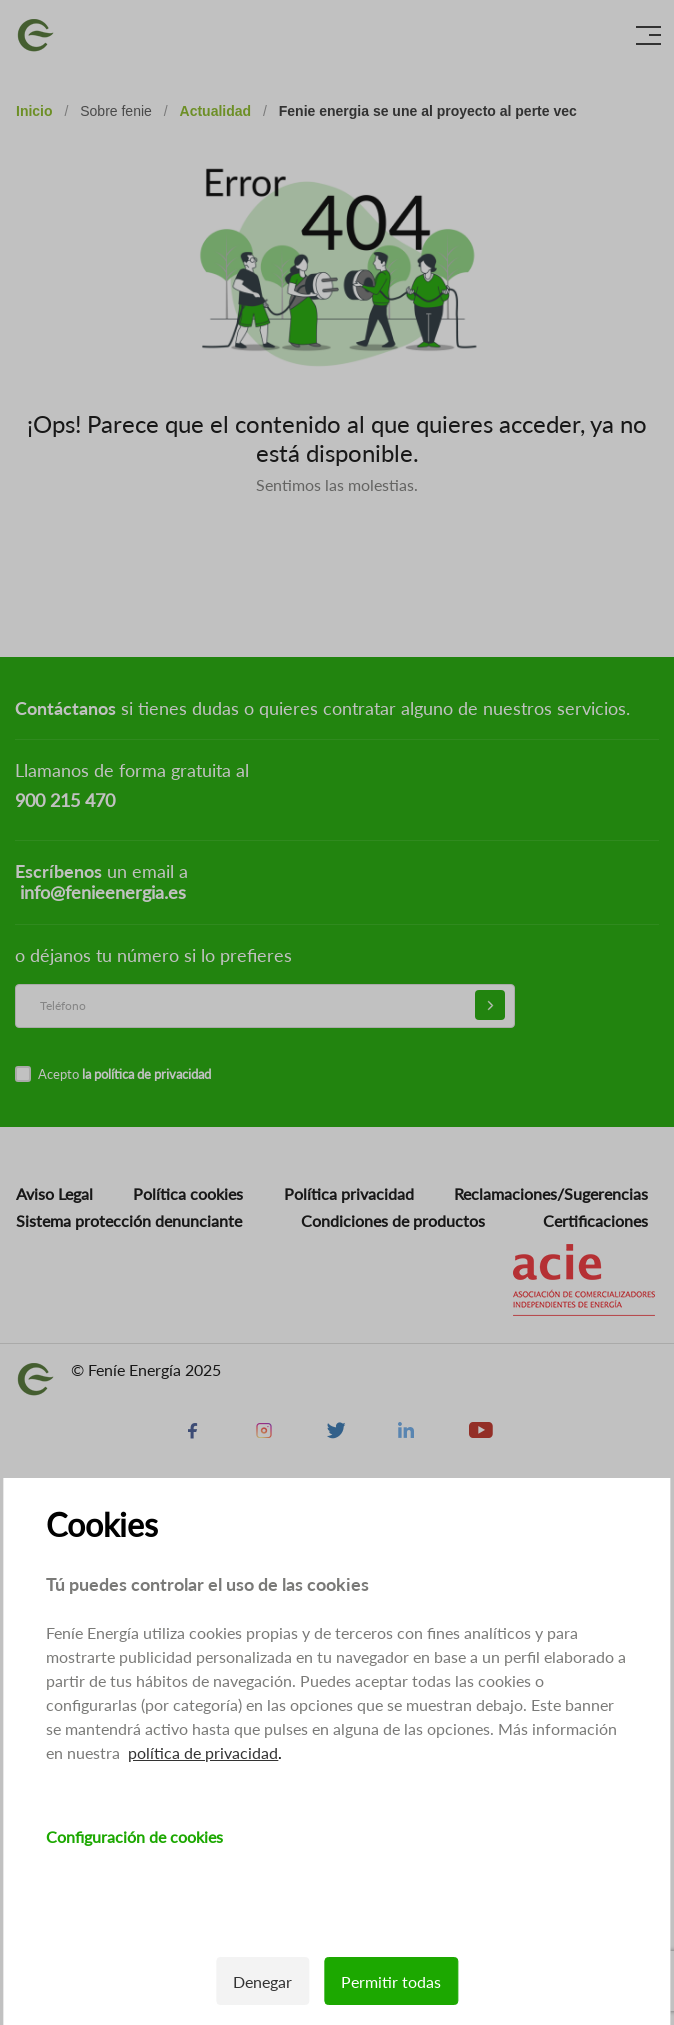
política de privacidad (203, 1752)
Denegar (262, 1981)
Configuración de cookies (134, 1836)
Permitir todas (391, 1981)
